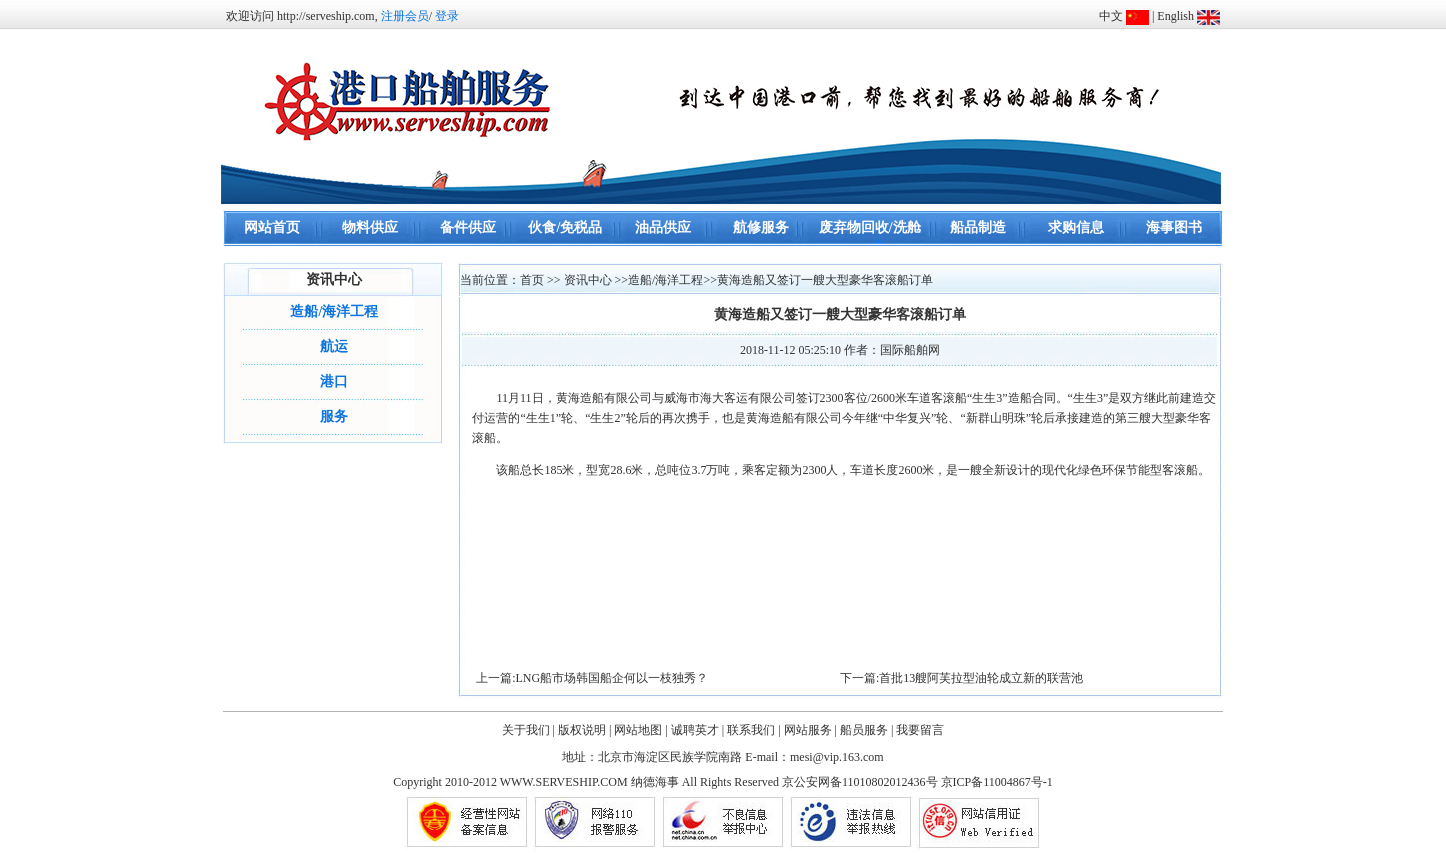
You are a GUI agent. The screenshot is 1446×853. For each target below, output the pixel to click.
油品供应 (663, 227)
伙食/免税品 (565, 227)
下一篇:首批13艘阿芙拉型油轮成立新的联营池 (961, 678)
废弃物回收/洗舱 (870, 227)
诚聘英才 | (697, 730)
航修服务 (761, 227)
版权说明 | (584, 730)
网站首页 (272, 227)
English (1175, 16)
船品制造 (978, 227)
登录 (447, 16)
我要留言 (920, 730)
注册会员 (405, 16)
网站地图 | (640, 730)
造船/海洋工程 (334, 311)
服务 (334, 416)
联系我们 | (753, 730)
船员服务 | (866, 730)
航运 (334, 346)
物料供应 (370, 227)
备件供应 (468, 227)
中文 (1111, 16)
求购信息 (1076, 227)
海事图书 (1174, 227)
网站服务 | (810, 730)
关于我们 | (528, 730)
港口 (334, 381)
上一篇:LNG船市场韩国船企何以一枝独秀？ (592, 678)
